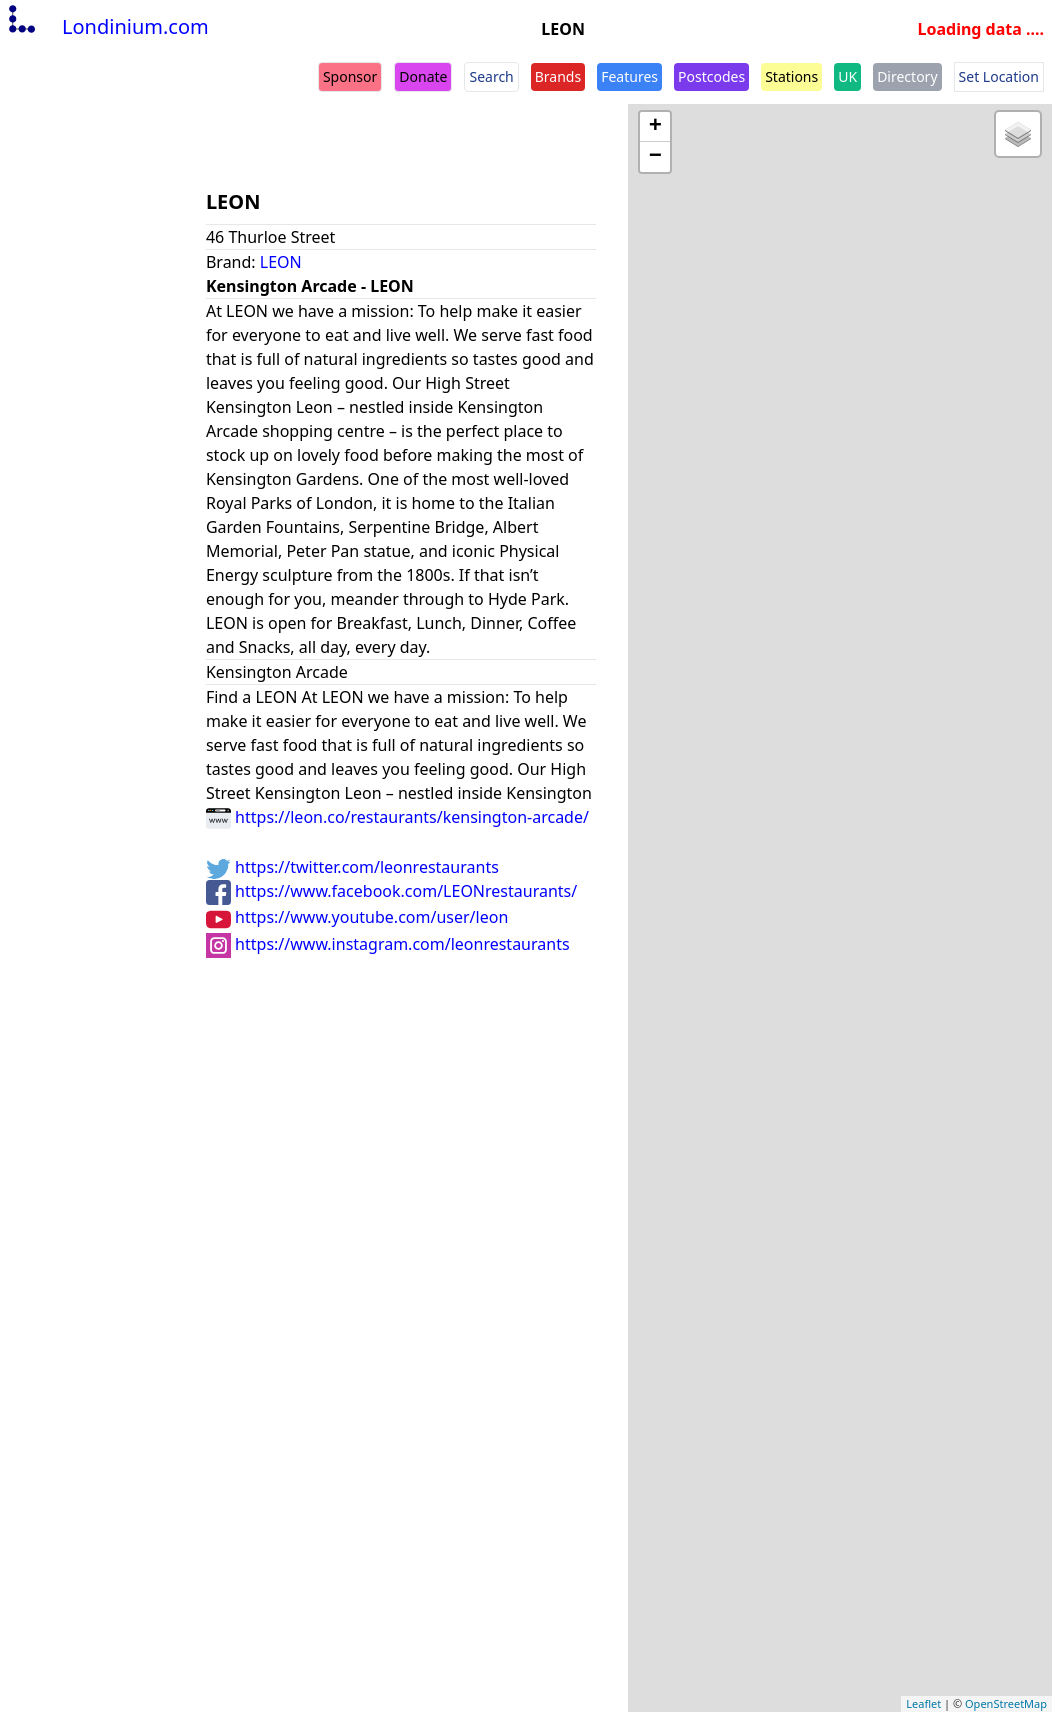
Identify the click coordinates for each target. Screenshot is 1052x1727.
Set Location (999, 76)
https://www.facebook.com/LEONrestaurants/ (391, 891)
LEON (281, 262)
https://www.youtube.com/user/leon (357, 917)
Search (491, 76)
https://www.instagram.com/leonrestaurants (388, 944)
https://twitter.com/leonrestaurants (352, 867)
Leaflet (923, 1703)
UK (847, 76)
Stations (791, 76)
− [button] (655, 157)
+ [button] (655, 127)
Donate (423, 76)
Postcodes (711, 76)
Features (629, 76)
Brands (558, 76)
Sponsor (350, 76)
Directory (907, 76)
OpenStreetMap (1006, 1703)
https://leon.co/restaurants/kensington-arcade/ (397, 817)
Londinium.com (106, 26)
